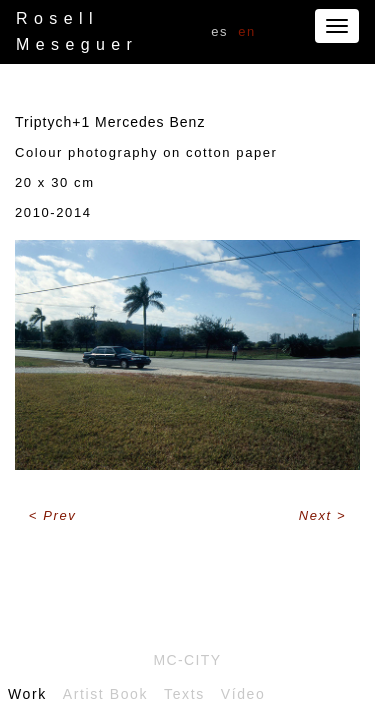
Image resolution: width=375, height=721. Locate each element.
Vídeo (243, 694)
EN (247, 31)
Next (318, 515)
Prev (59, 515)
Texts (184, 694)
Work (27, 694)
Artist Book (105, 694)
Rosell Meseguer (77, 31)
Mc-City (187, 660)
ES (219, 31)
